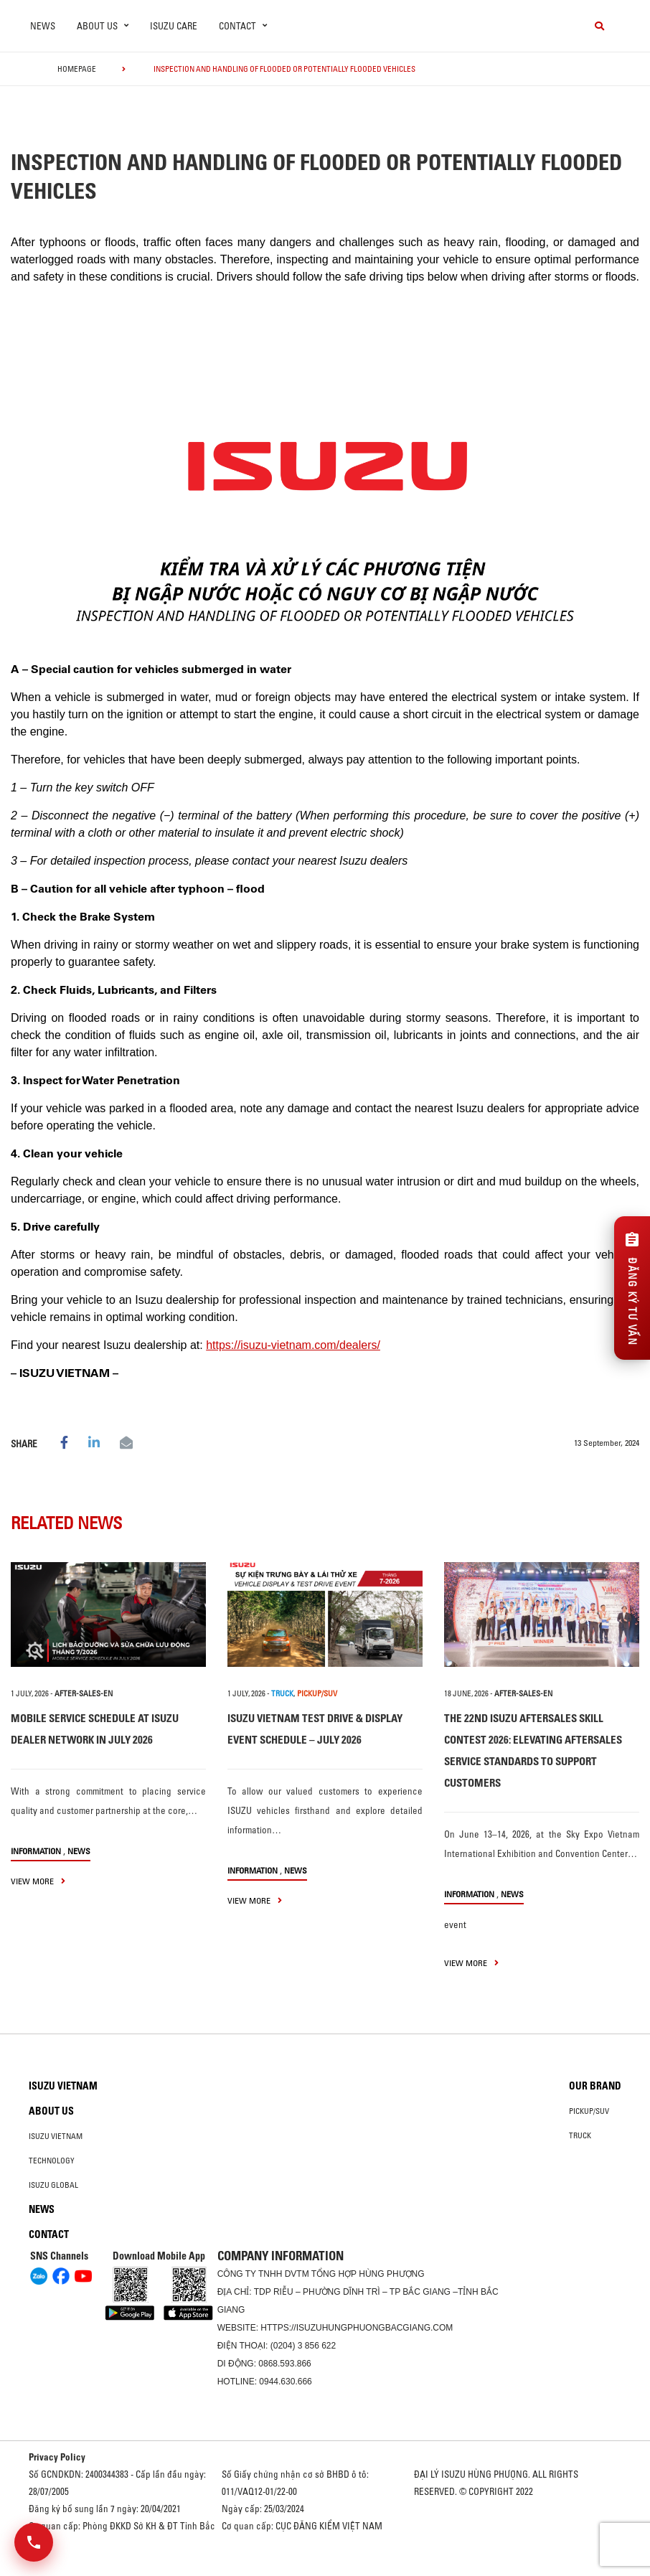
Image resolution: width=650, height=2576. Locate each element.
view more (38, 1881)
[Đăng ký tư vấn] (632, 1288)
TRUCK (282, 1693)
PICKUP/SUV (317, 1693)
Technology (52, 2161)
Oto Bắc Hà (325, 2571)
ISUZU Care (173, 26)
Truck (580, 2135)
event (455, 1924)
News (42, 26)
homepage (76, 69)
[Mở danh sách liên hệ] (33, 2542)
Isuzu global (53, 2185)
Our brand (595, 2085)
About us (51, 2111)
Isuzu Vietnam (63, 2085)
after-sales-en (84, 1693)
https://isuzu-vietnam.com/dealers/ (293, 1345)
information (36, 1851)
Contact (49, 2234)
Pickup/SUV (589, 2111)
